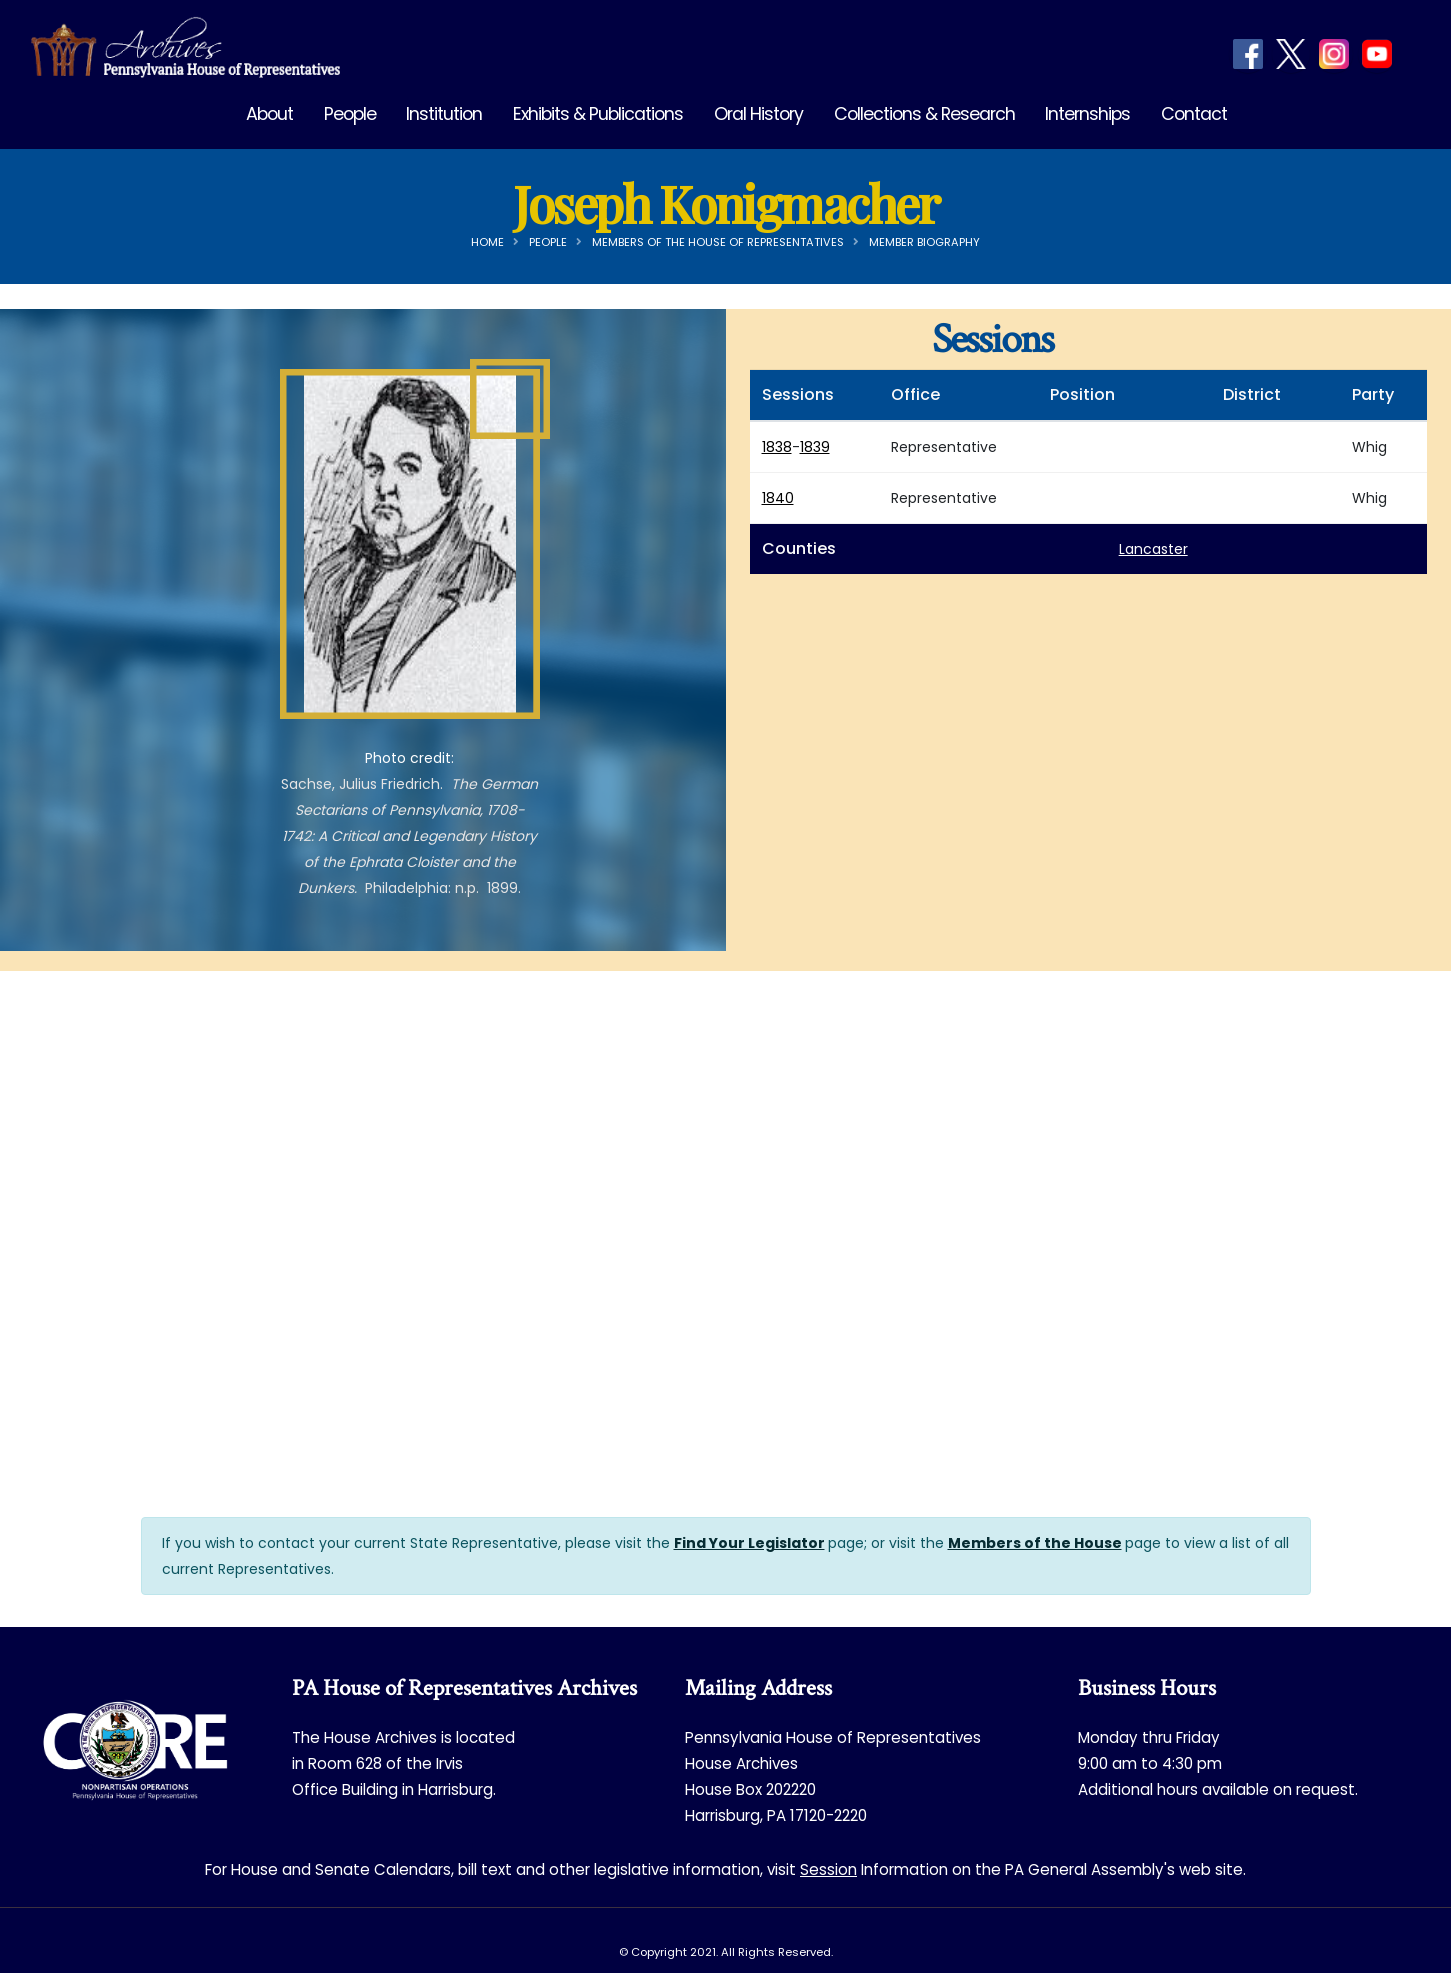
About (269, 114)
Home (487, 242)
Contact (1194, 114)
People (350, 114)
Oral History (758, 114)
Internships (1087, 114)
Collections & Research (924, 114)
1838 (777, 447)
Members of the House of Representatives (718, 242)
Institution (444, 114)
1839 (815, 447)
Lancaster (1153, 549)
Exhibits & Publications (598, 114)
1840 (778, 498)
